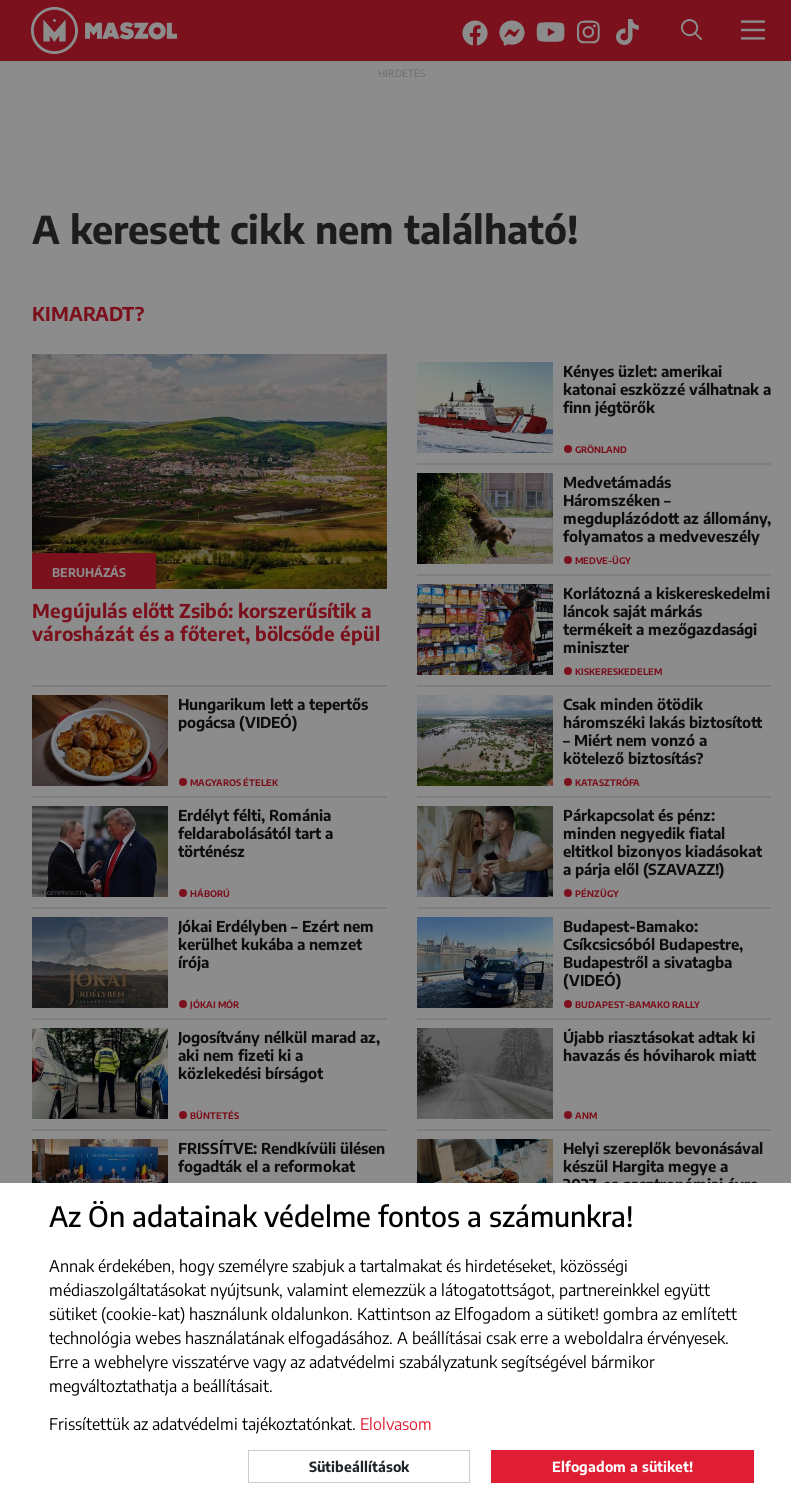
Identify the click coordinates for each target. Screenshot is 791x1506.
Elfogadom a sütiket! (622, 1466)
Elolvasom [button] (396, 1424)
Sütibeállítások (359, 1466)
